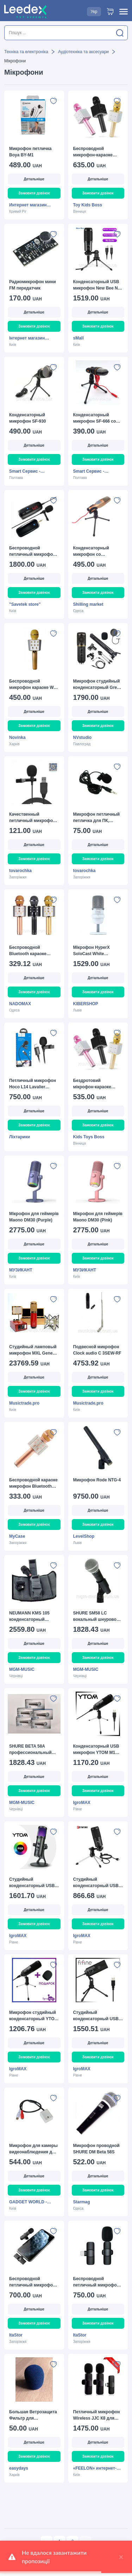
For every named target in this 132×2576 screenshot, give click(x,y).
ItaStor (16, 2335)
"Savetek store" (24, 604)
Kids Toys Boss (89, 1136)
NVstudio (82, 737)
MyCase (17, 1536)
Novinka (17, 737)
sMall (78, 338)
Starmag (81, 2201)
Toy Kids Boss (87, 205)
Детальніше (34, 179)
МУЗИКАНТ (20, 1270)
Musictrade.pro (24, 1403)
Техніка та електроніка (26, 51)
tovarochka (20, 870)
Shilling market (88, 604)
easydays (18, 2468)
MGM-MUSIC (21, 1669)
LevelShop (84, 1536)
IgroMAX (81, 1802)
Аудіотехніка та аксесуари (83, 51)
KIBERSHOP (85, 1003)
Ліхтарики (19, 1136)
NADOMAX (20, 1003)
